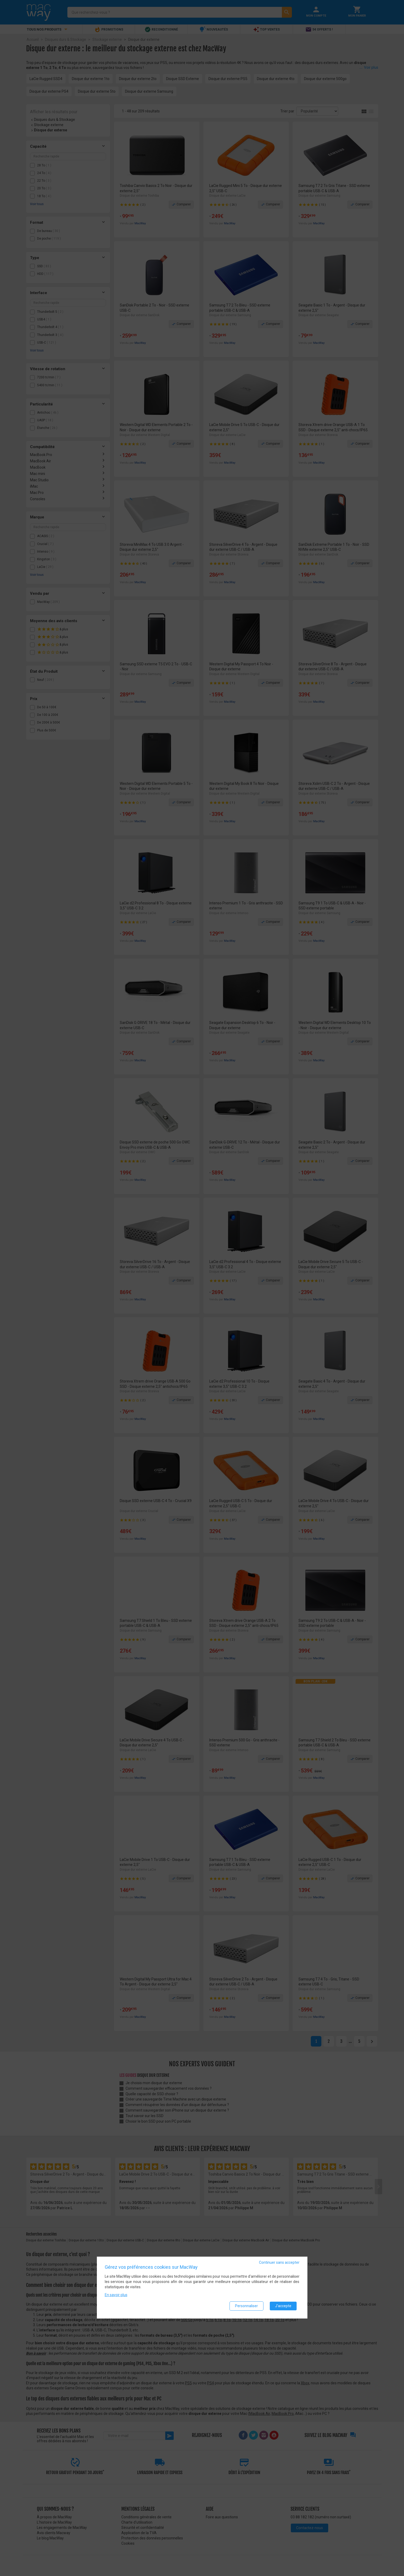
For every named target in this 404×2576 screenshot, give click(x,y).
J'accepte (283, 2306)
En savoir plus (116, 2295)
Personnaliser (246, 2306)
